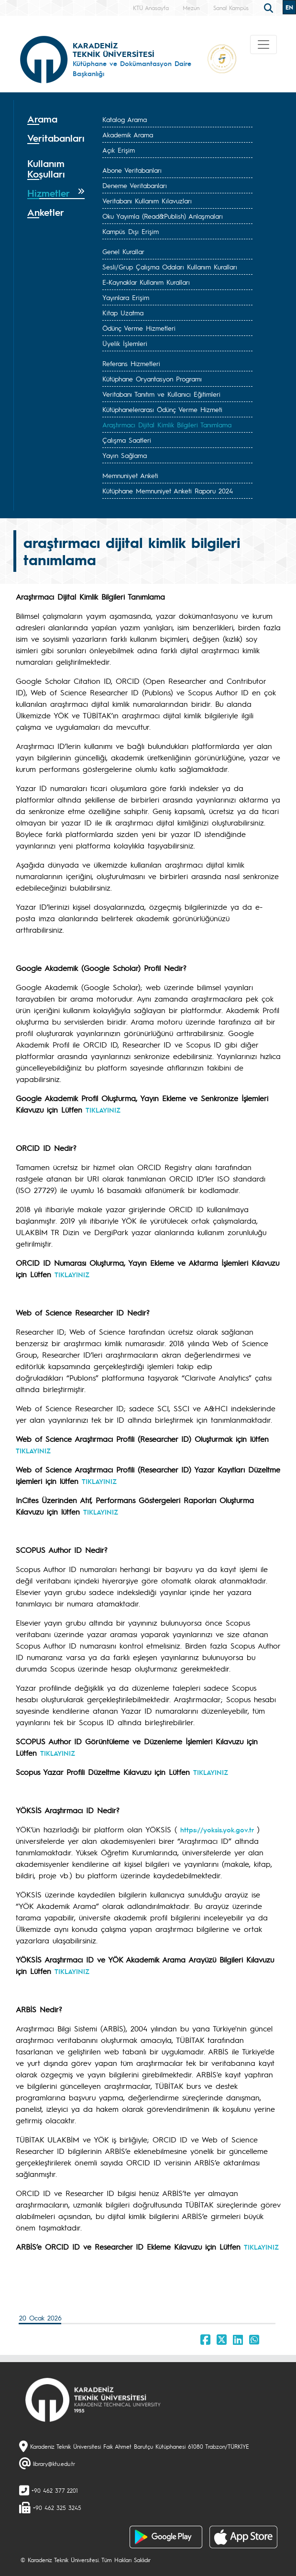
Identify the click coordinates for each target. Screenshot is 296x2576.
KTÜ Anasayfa (151, 7)
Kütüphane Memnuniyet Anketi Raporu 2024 (167, 490)
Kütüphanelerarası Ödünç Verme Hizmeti (162, 409)
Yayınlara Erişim (125, 297)
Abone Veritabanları (132, 170)
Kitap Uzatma (122, 312)
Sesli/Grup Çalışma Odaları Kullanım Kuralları (169, 266)
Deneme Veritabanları (134, 185)
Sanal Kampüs (231, 7)
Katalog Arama (124, 119)
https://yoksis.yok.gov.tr (217, 1829)
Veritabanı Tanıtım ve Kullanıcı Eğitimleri (161, 394)
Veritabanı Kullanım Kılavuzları (147, 200)
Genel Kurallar (123, 251)
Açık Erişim (118, 149)
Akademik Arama (127, 134)
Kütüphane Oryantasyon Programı (152, 378)
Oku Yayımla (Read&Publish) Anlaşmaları (162, 216)
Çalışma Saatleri (126, 439)
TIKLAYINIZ (103, 1109)
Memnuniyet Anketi (130, 475)
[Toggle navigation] (263, 44)
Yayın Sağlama (124, 455)
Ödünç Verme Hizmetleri (138, 327)
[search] (270, 7)
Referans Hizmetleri (131, 363)
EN (289, 7)
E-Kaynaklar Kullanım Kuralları (146, 282)
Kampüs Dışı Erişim (130, 231)
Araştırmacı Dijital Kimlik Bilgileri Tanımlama (166, 424)
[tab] (56, 119)
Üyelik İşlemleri (124, 343)
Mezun (191, 7)
